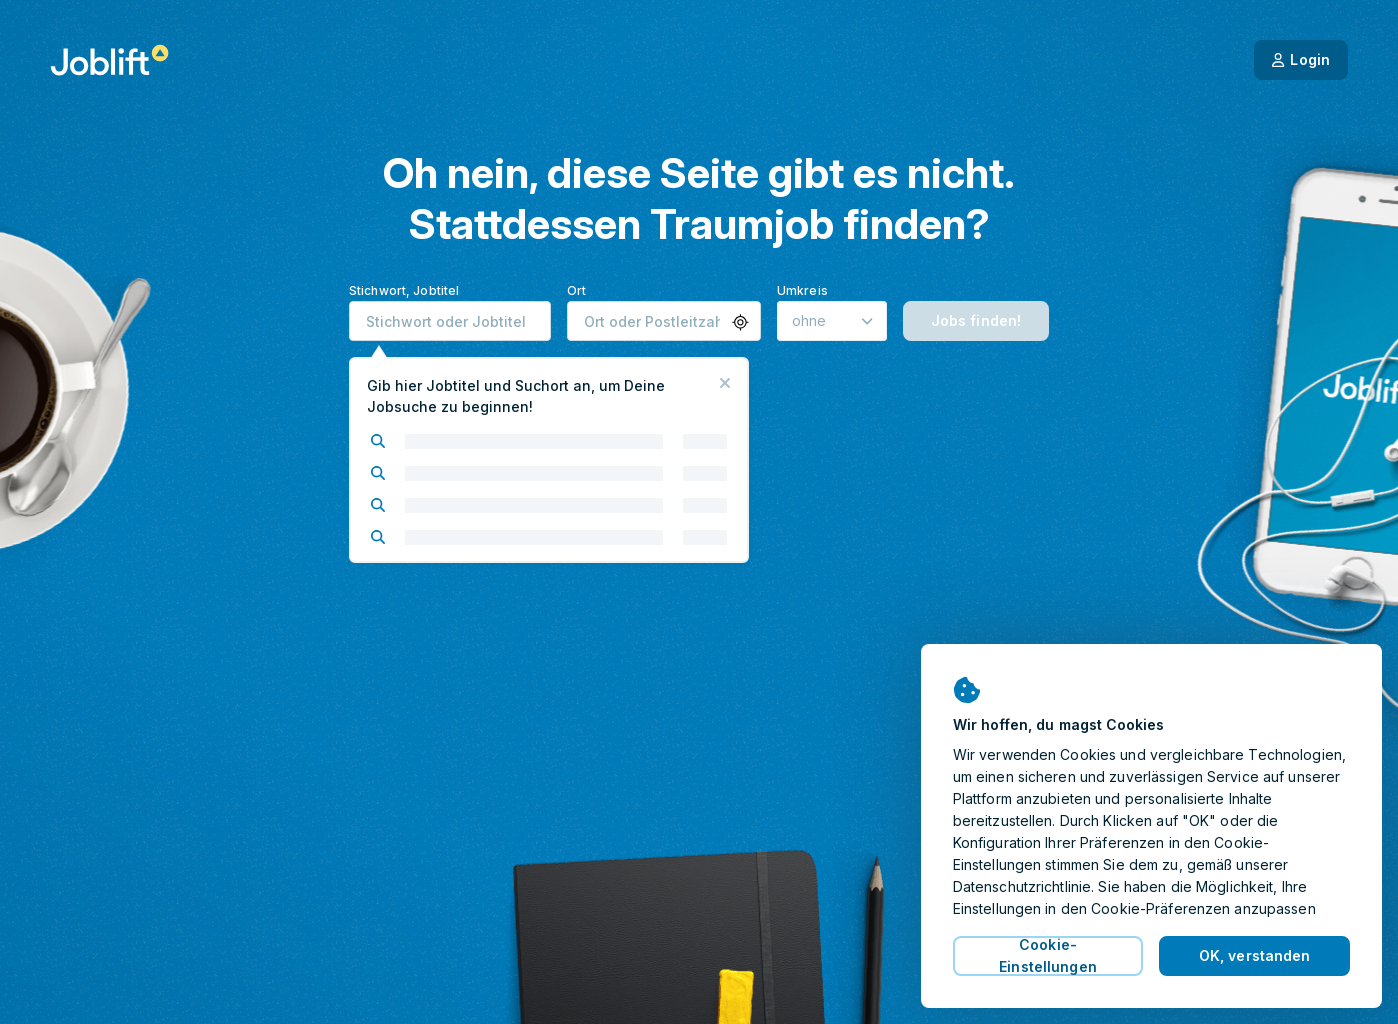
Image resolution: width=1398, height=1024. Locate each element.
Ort (576, 290)
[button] (740, 322)
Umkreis (802, 290)
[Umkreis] (832, 321)
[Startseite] (109, 60)
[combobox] (450, 321)
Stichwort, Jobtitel (404, 290)
